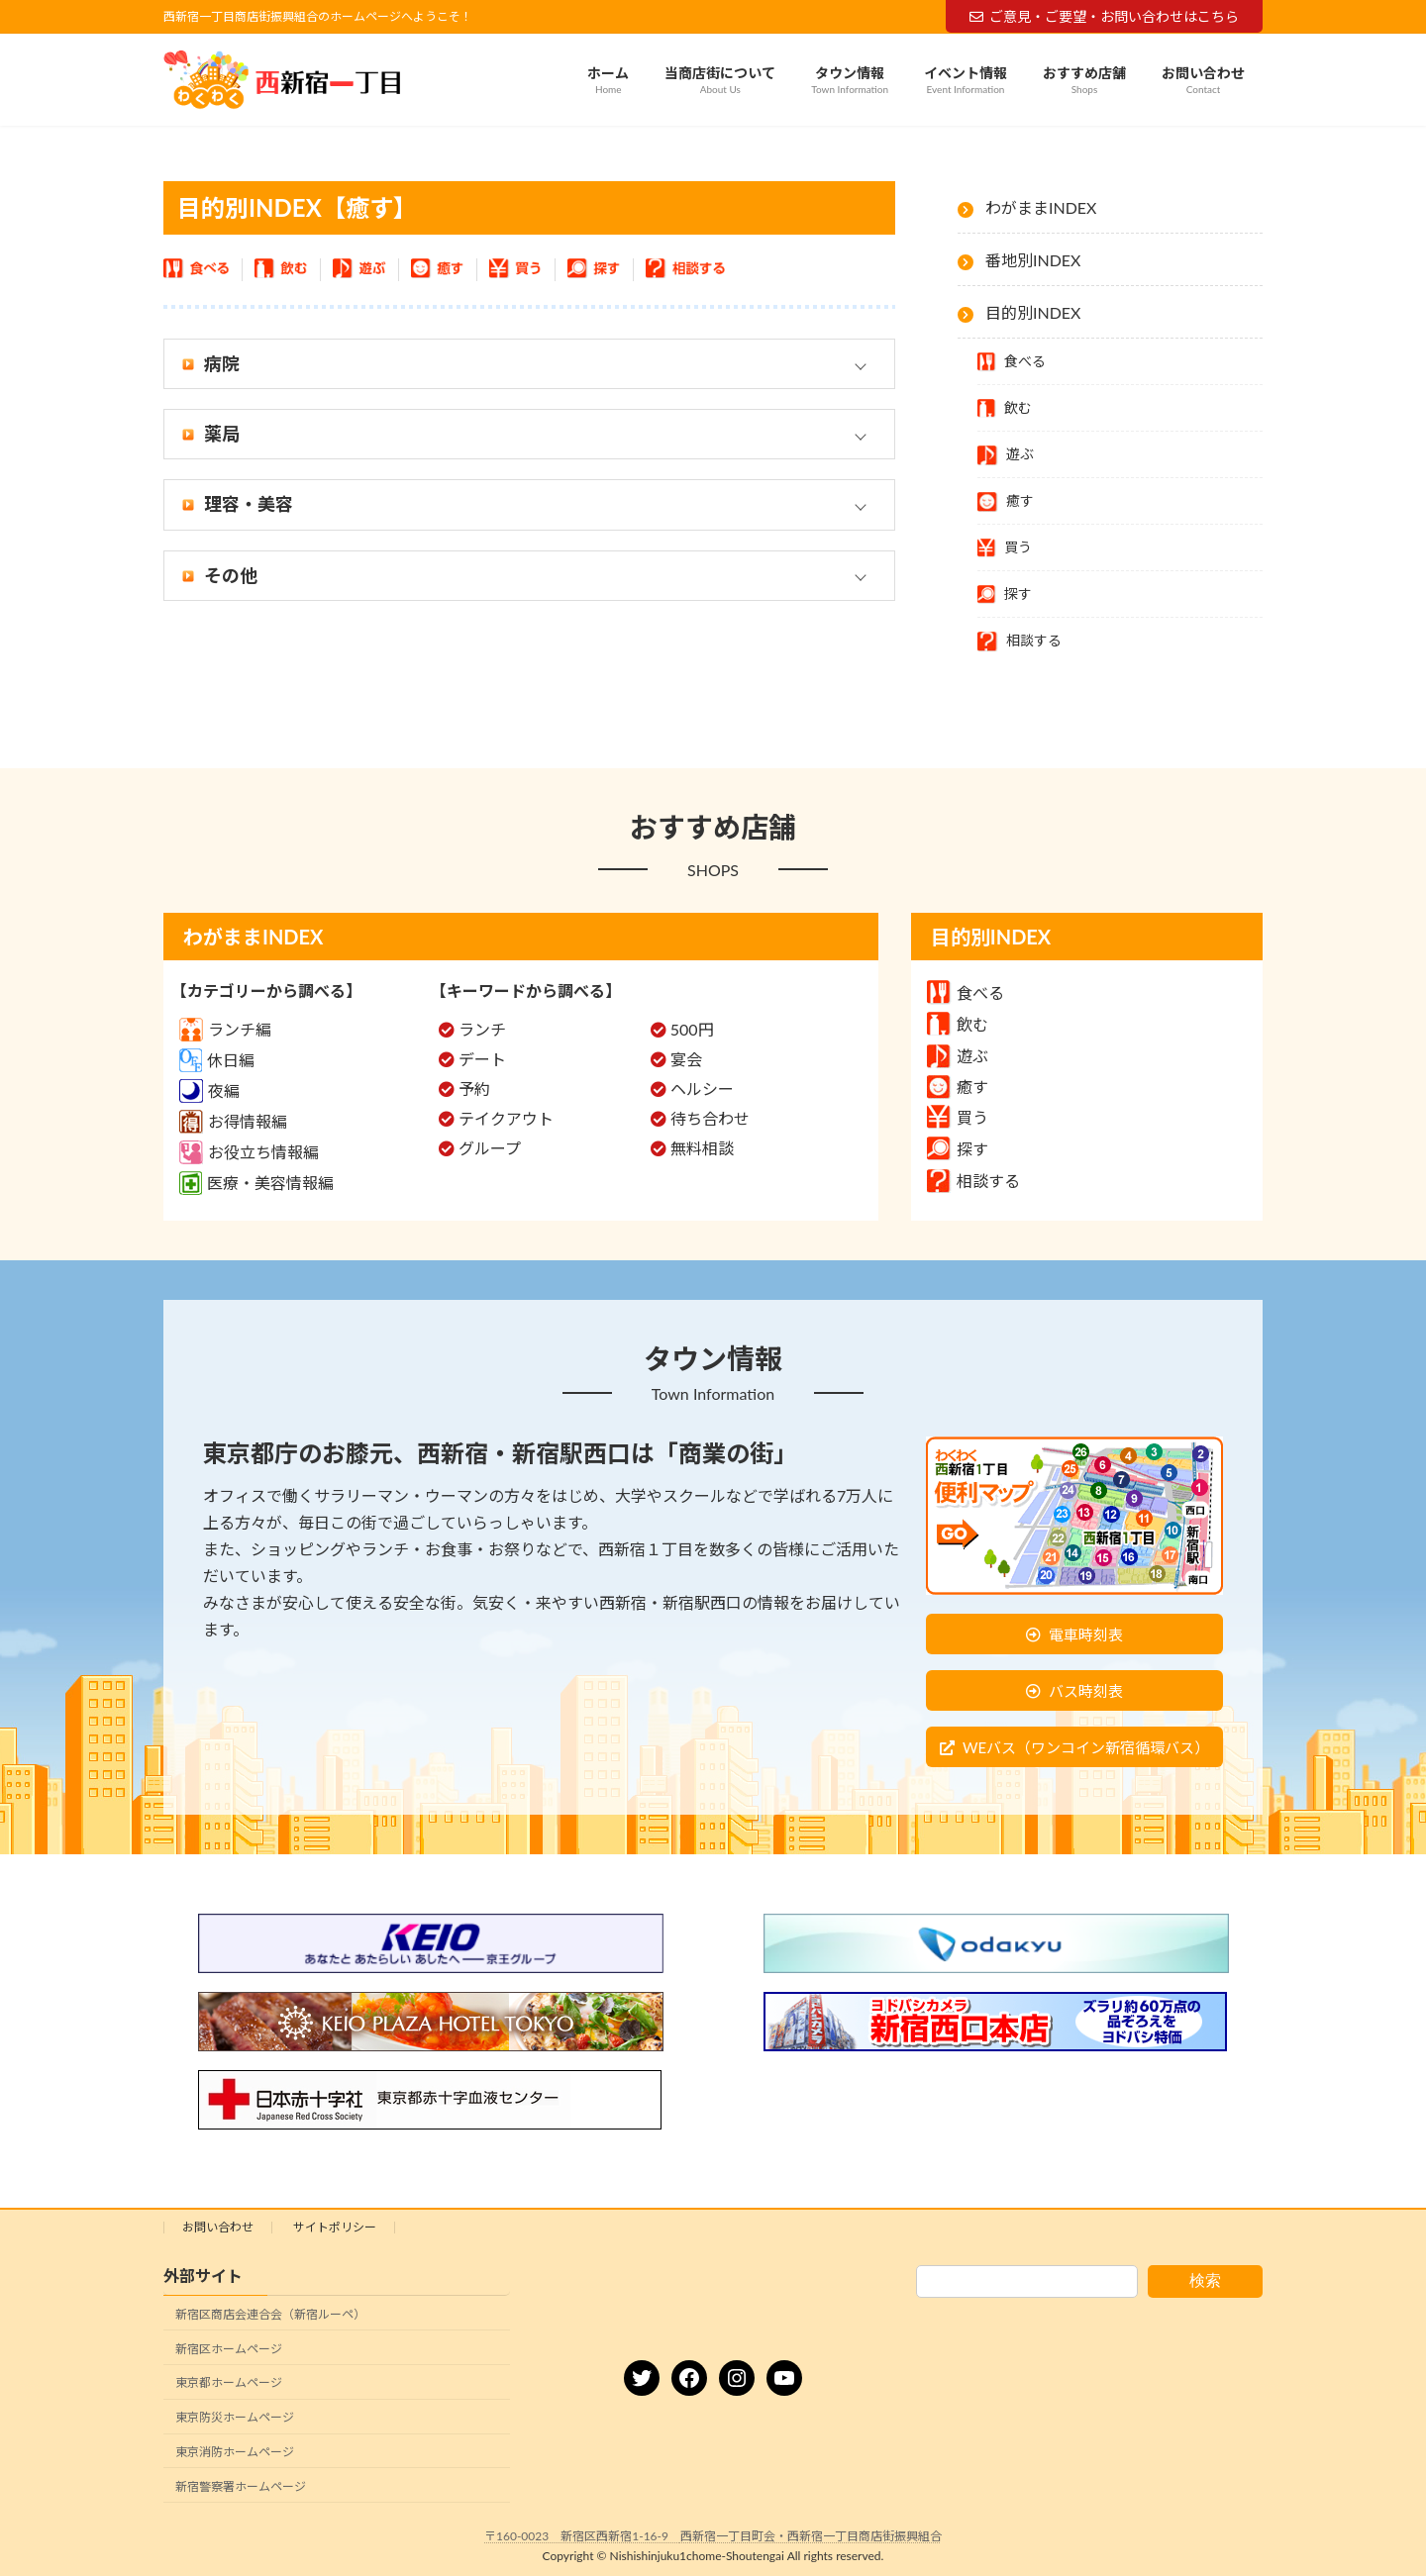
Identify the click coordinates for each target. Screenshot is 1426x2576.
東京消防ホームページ (234, 2451)
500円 (692, 1029)
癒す (957, 1086)
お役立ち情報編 (249, 1151)
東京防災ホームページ (234, 2417)
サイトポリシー (334, 2227)
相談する (973, 1180)
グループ (489, 1148)
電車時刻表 (1086, 1634)
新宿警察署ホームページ (240, 2486)
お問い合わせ (218, 2227)
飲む (957, 1024)
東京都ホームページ (228, 2383)
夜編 (209, 1090)
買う (957, 1117)
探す (957, 1148)
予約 (474, 1088)
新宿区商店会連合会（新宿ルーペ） (270, 2314)
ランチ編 (225, 1029)
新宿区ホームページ (228, 2348)
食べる (965, 992)
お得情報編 (233, 1121)
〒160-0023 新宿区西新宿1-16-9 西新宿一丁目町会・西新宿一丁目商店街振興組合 (713, 2535)
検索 (1205, 2280)
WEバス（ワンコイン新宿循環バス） (1086, 1747)
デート (482, 1058)
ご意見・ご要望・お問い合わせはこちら (1104, 16)
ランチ (482, 1029)
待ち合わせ (710, 1118)
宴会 (686, 1058)
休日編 (217, 1059)
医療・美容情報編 (256, 1182)
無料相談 (702, 1148)
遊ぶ (957, 1055)
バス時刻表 (1086, 1691)
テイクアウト (506, 1118)
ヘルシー (702, 1088)
